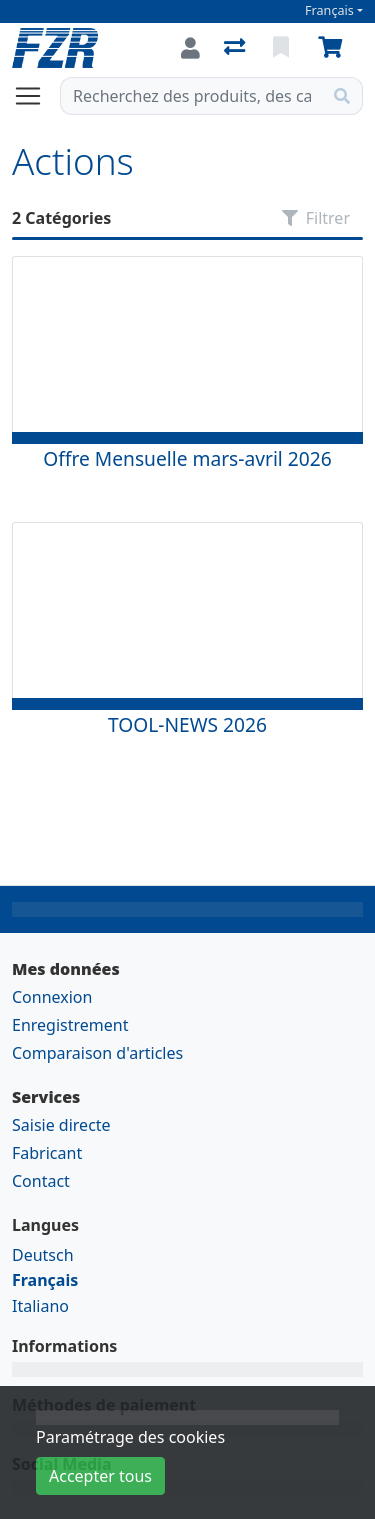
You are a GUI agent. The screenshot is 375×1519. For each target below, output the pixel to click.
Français (329, 10)
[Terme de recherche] (191, 96)
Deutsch (43, 1255)
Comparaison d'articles (97, 1053)
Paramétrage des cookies (130, 1437)
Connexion (52, 997)
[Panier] (334, 48)
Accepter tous (100, 1476)
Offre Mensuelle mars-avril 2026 (187, 458)
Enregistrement (70, 1025)
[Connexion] (190, 48)
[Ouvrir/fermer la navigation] (36, 96)
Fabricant (47, 1153)
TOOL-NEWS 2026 (187, 724)
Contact (41, 1181)
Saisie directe (61, 1125)
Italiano (40, 1306)
